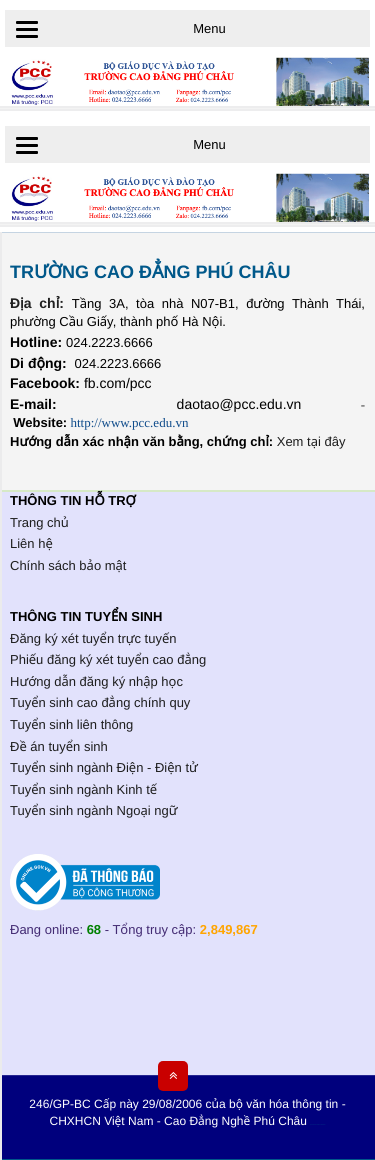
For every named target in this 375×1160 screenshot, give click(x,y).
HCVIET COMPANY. (320, 1125)
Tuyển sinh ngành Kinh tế (83, 789)
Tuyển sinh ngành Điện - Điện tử (104, 767)
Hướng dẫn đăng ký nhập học (96, 681)
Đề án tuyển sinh (59, 746)
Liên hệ (31, 543)
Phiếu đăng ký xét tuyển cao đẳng (108, 659)
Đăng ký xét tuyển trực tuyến (93, 638)
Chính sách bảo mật (68, 565)
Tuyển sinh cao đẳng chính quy (100, 702)
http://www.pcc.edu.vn (129, 422)
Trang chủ (39, 522)
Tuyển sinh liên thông (71, 724)
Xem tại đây (311, 441)
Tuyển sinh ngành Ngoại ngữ (93, 810)
